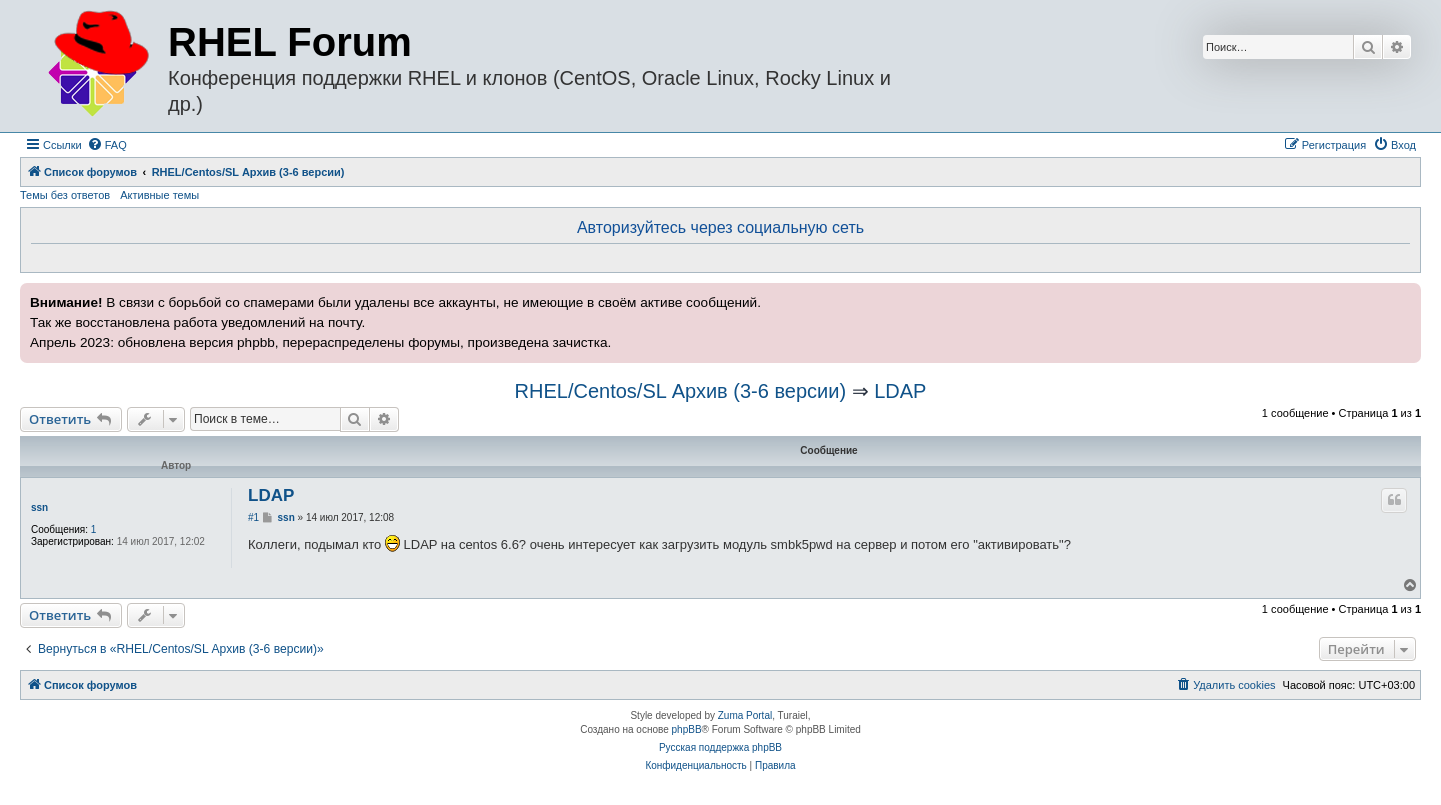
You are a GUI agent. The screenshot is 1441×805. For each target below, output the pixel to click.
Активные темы (159, 195)
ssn (39, 507)
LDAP (900, 391)
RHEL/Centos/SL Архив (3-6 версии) (680, 391)
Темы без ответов (65, 195)
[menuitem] (107, 145)
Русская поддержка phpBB (720, 747)
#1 (253, 517)
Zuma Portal (745, 715)
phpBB (687, 729)
